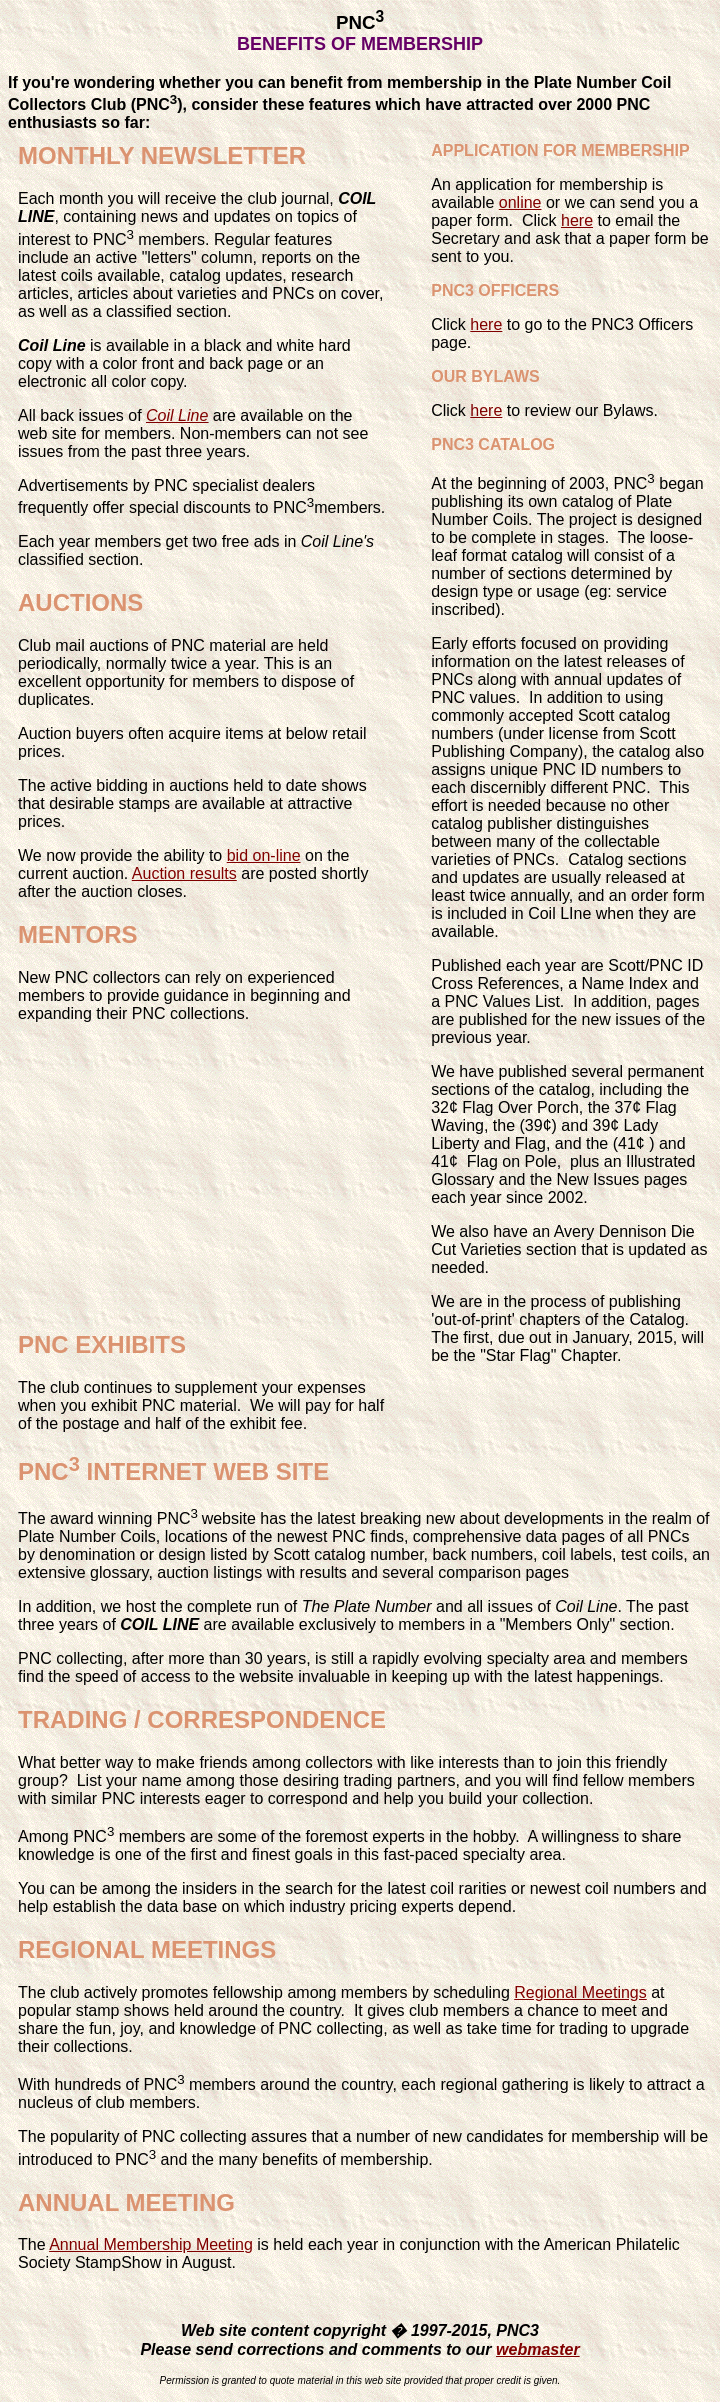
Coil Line (177, 415)
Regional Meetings (580, 1992)
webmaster (538, 2349)
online (520, 202)
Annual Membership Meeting (151, 2244)
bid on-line (264, 855)
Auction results (184, 873)
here (577, 220)
